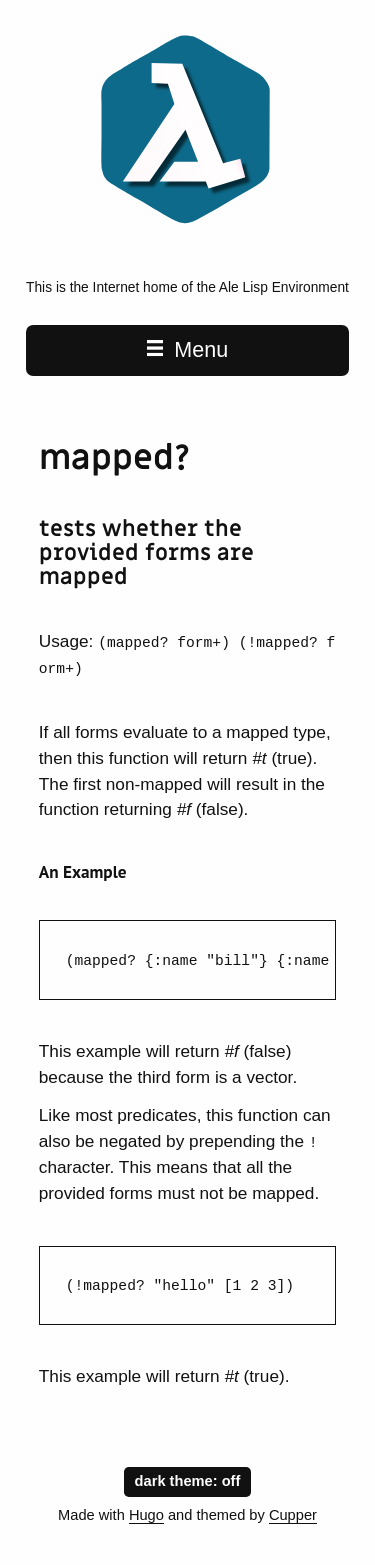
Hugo (146, 1515)
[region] (187, 960)
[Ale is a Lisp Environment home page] (187, 228)
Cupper (293, 1515)
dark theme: (188, 1479)
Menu (187, 350)
